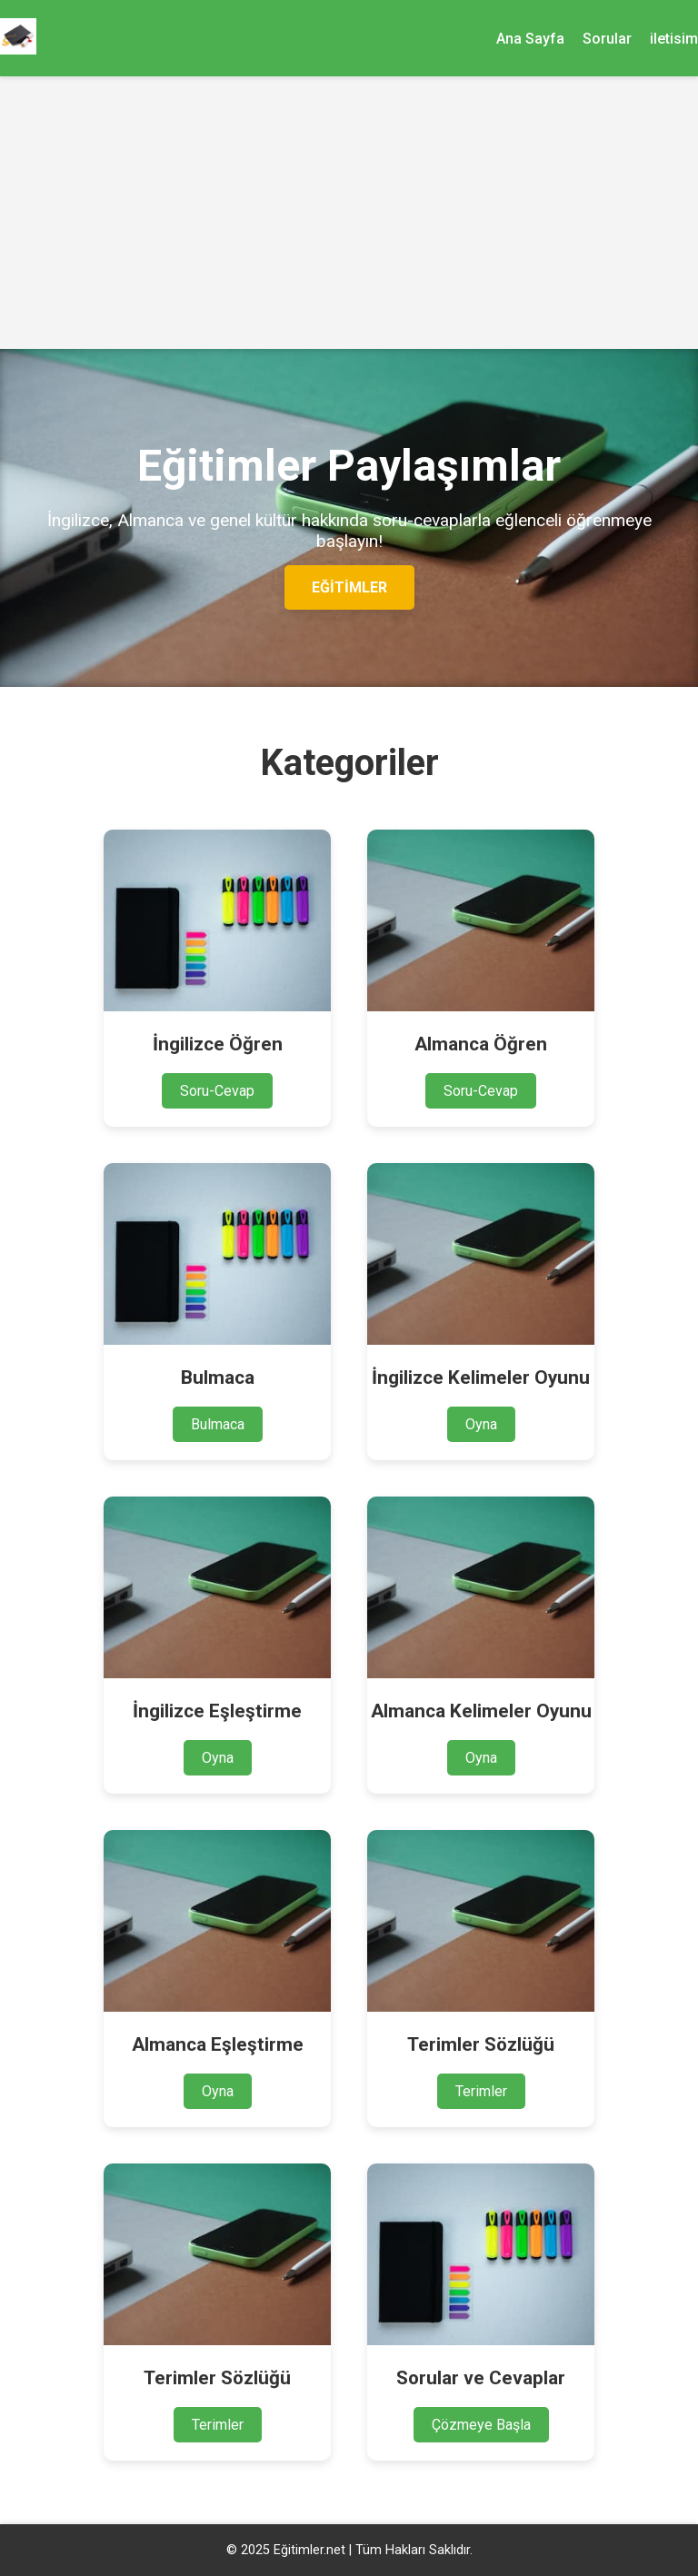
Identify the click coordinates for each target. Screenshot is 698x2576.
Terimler (481, 2091)
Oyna (481, 1424)
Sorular (607, 38)
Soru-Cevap (217, 1090)
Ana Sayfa (530, 38)
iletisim (674, 38)
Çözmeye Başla (481, 2424)
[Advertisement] (349, 212)
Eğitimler (349, 587)
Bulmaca (217, 1424)
